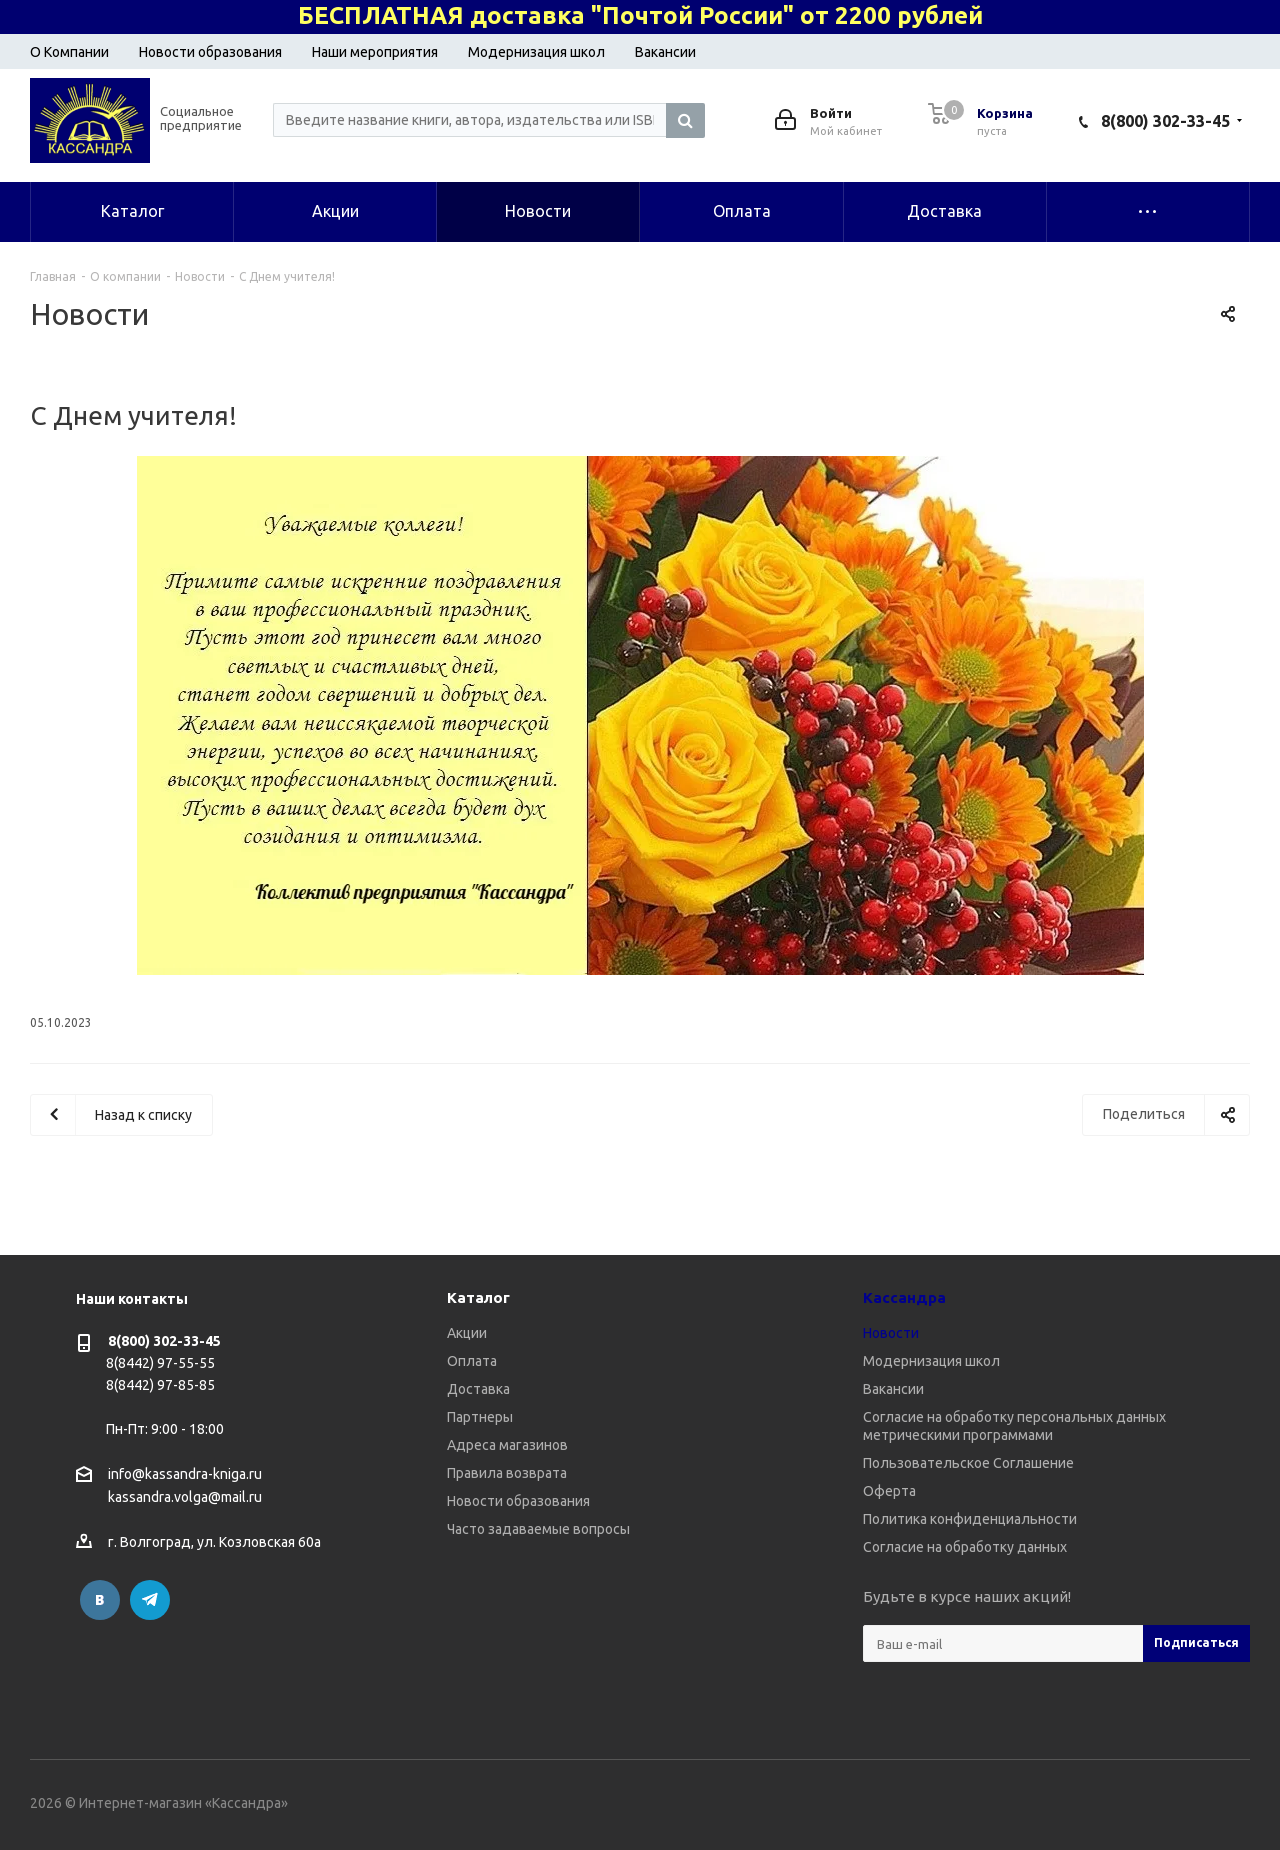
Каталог (478, 1297)
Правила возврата (507, 1473)
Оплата (472, 1361)
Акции (467, 1333)
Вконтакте (100, 1600)
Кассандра (904, 1297)
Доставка (478, 1389)
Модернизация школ (536, 52)
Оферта (889, 1491)
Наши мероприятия (375, 52)
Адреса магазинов (507, 1445)
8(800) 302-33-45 (1165, 121)
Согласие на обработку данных (965, 1547)
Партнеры (480, 1417)
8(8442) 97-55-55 (160, 1363)
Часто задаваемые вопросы (538, 1529)
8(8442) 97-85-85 (160, 1385)
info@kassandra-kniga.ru (185, 1474)
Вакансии (665, 52)
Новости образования (210, 52)
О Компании (69, 52)
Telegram (150, 1600)
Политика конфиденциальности (970, 1519)
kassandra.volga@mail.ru (185, 1498)
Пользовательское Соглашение (968, 1463)
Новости (891, 1333)
